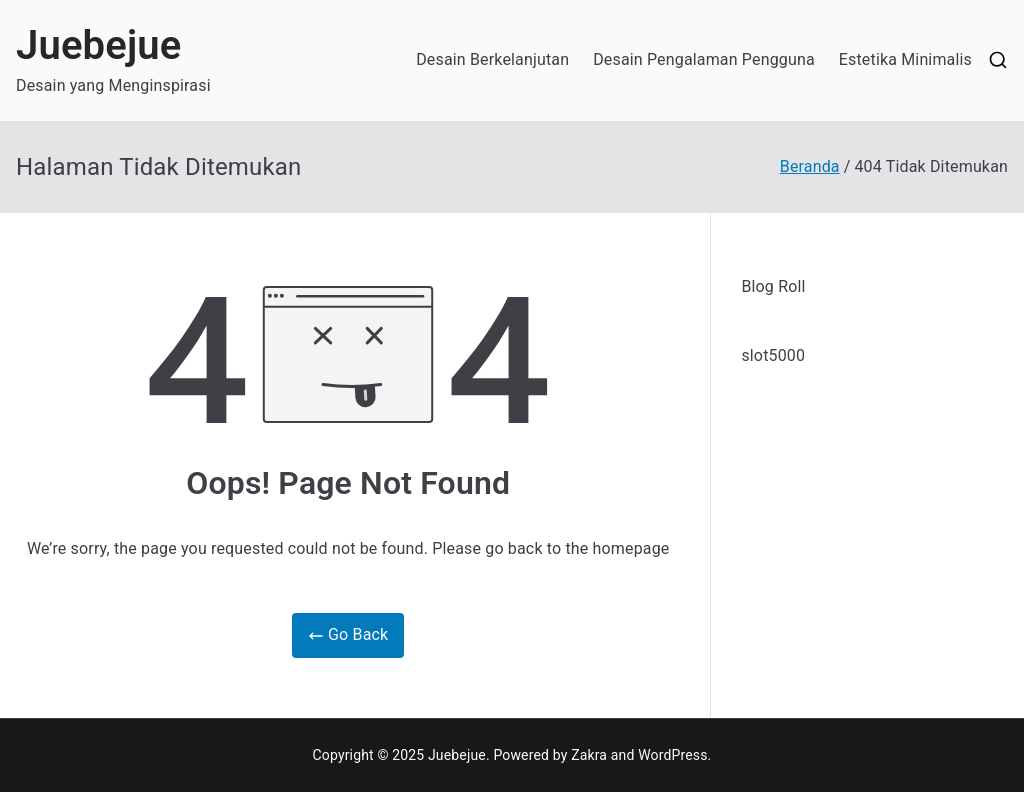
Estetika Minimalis (905, 59)
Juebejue (99, 45)
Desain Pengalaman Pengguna (704, 59)
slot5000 (773, 355)
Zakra (589, 755)
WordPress (672, 755)
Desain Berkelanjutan (492, 59)
